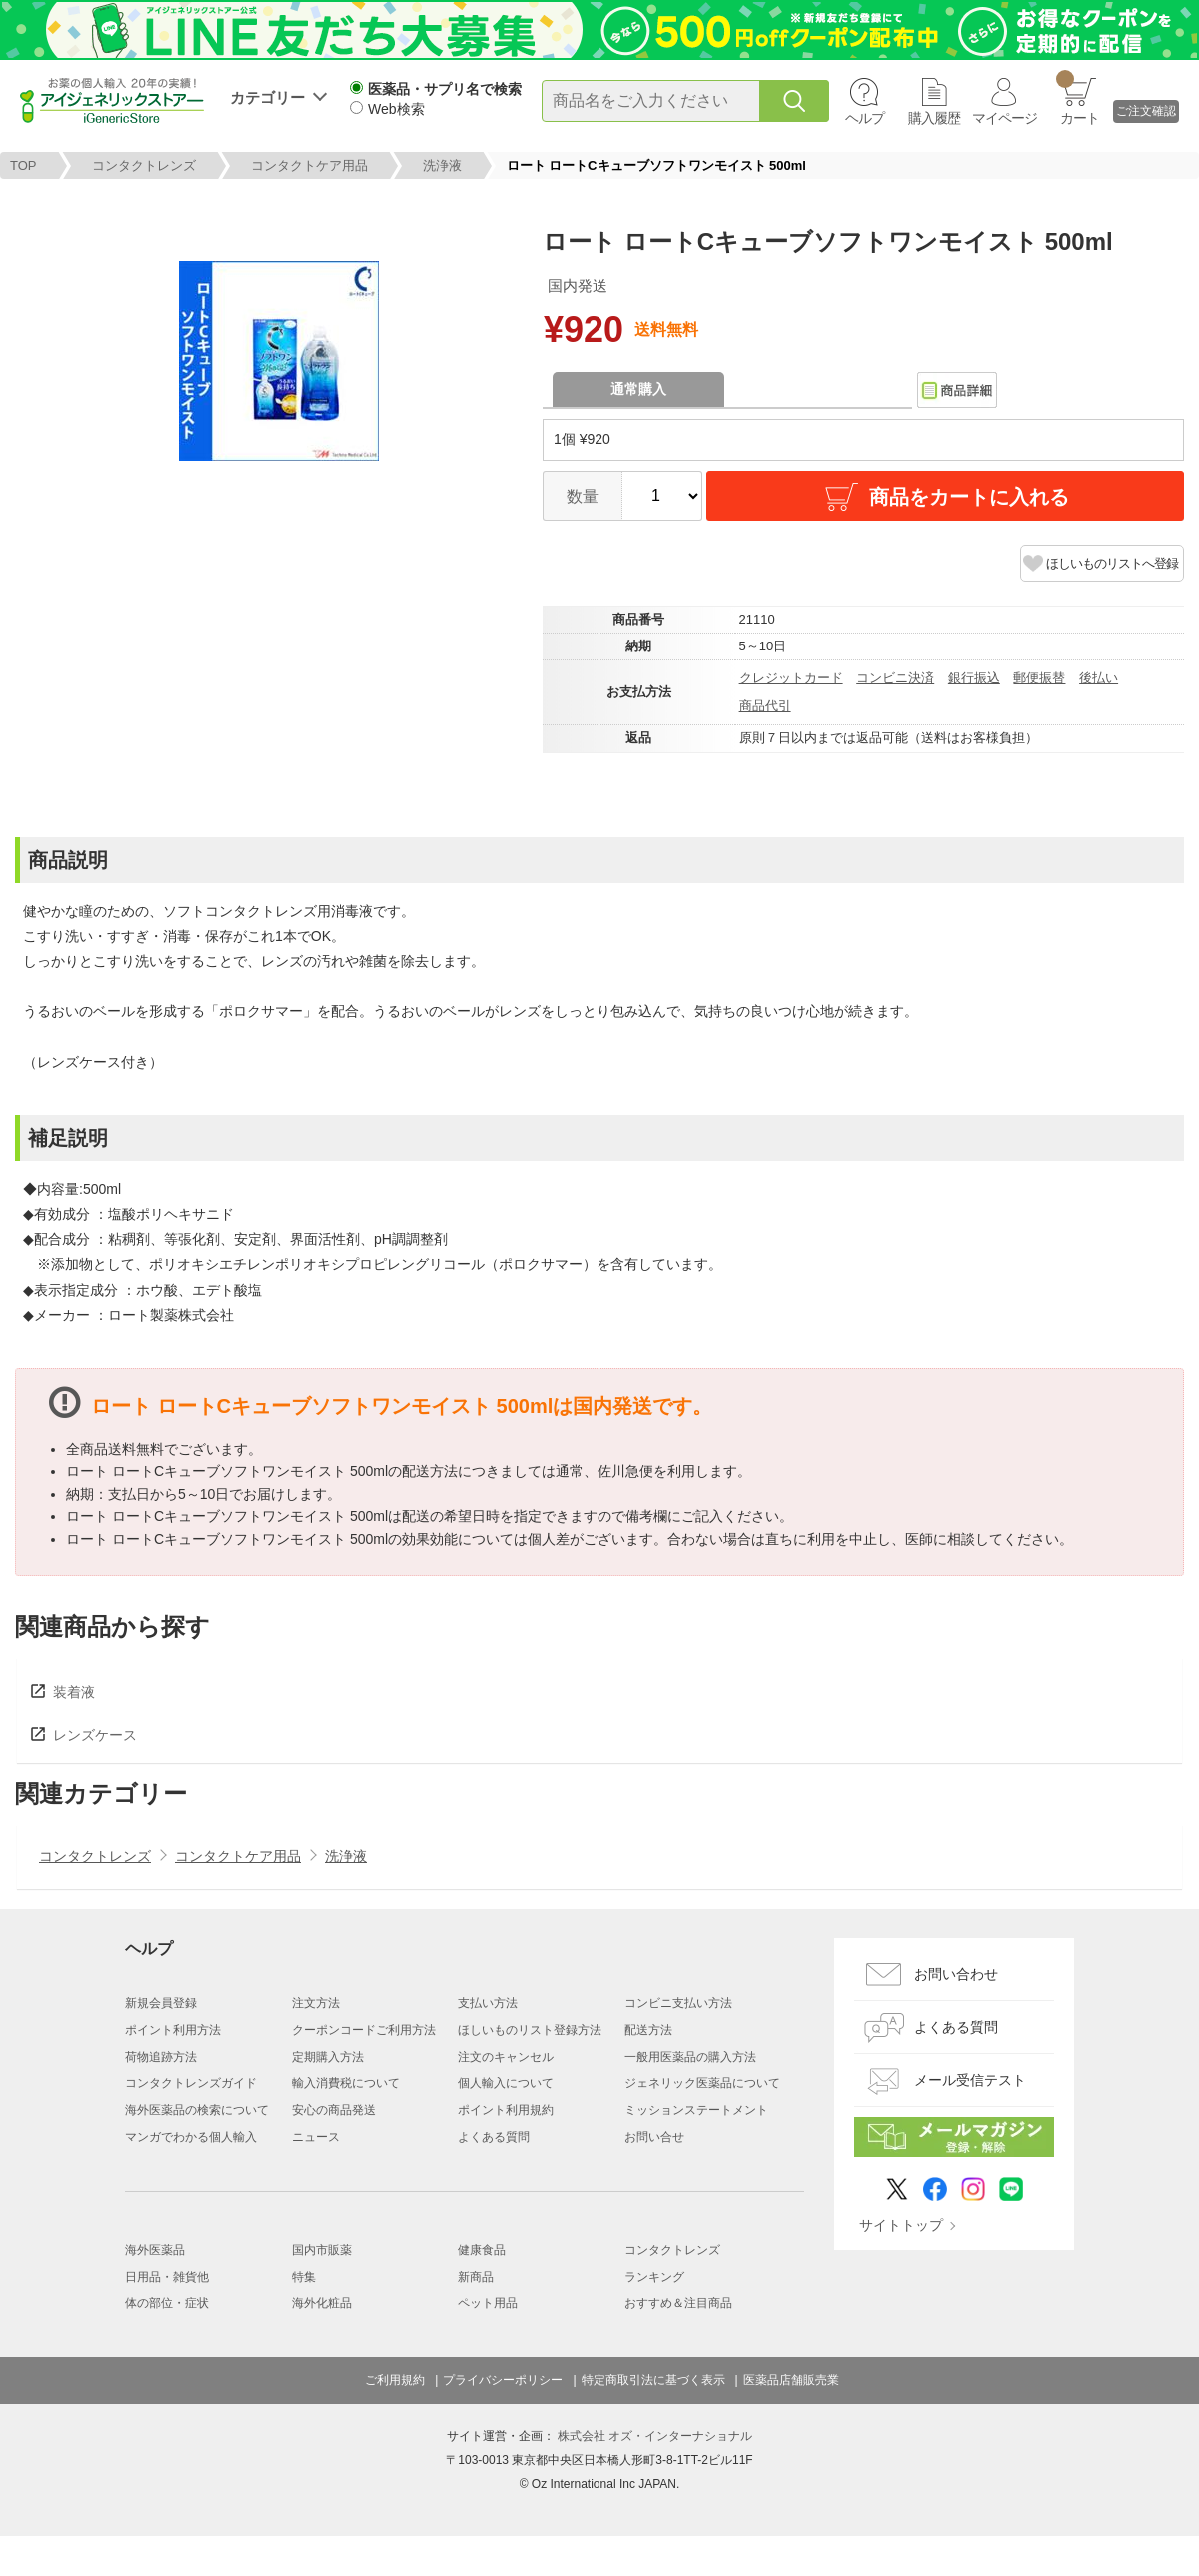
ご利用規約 (395, 2380)
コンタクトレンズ (144, 165)
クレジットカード (791, 677)
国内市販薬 (322, 2250)
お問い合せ (654, 2137)
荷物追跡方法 (161, 2057)
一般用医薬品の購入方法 (690, 2057)
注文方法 (316, 2003)
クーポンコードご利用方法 (364, 2030)
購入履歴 (934, 118)
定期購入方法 (328, 2057)
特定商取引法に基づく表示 (653, 2380)
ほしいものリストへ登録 (1112, 563)
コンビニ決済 (895, 677)
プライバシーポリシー (503, 2380)
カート (1077, 98)
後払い (1098, 677)
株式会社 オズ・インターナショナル (655, 2436)
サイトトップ (901, 2225)
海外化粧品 (322, 2303)
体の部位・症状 (167, 2303)
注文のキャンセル (506, 2057)
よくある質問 (494, 2137)
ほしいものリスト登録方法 (529, 2030)
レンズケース (95, 1735)
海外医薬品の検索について (197, 2110)
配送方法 (648, 2030)
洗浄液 (442, 165)
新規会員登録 (161, 2003)
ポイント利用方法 (173, 2030)
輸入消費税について (346, 2083)
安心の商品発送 (334, 2110)
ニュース (316, 2137)
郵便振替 (1039, 677)
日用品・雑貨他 (167, 2277)
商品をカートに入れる (945, 497)
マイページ (1004, 118)
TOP (23, 165)
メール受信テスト (970, 2080)
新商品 (476, 2277)
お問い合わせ (956, 1974)
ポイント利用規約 (506, 2110)
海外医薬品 (155, 2250)
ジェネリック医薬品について (702, 2083)
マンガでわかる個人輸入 (191, 2137)
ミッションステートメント (696, 2110)
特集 (304, 2277)
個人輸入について (506, 2083)
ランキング (654, 2277)
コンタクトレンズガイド (191, 2083)
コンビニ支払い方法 (678, 2003)
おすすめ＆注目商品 (678, 2303)
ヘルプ (864, 118)
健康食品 (482, 2250)
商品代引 (765, 705)
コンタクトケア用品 (309, 165)
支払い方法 (488, 2003)
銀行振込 (974, 677)
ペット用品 (488, 2303)
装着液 (74, 1692)
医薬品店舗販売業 (791, 2380)
